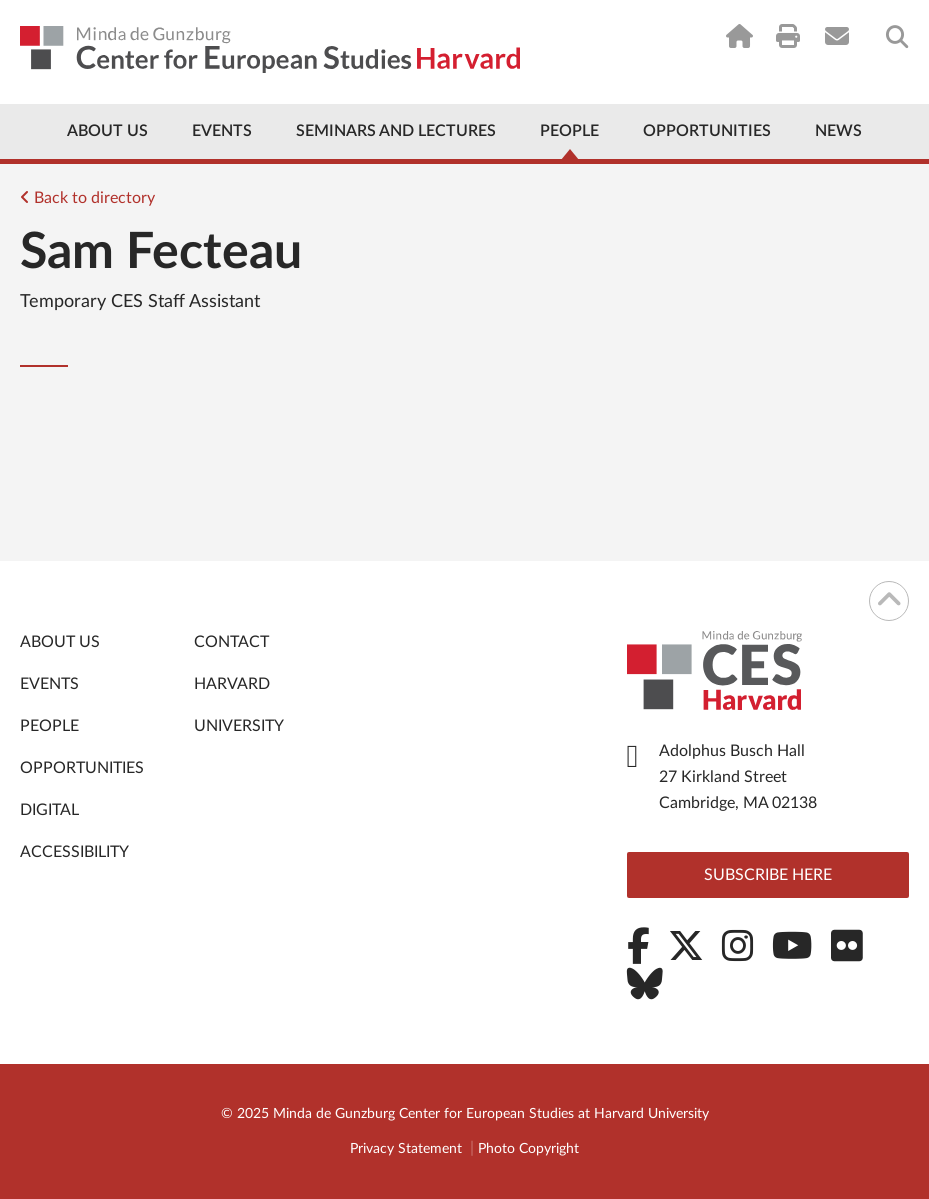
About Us (107, 131)
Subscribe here (768, 875)
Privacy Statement (406, 1149)
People (569, 131)
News (838, 131)
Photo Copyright (528, 1149)
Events (222, 131)
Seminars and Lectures (396, 131)
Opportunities (707, 131)
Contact (231, 642)
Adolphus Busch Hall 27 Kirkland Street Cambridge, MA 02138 (738, 777)
